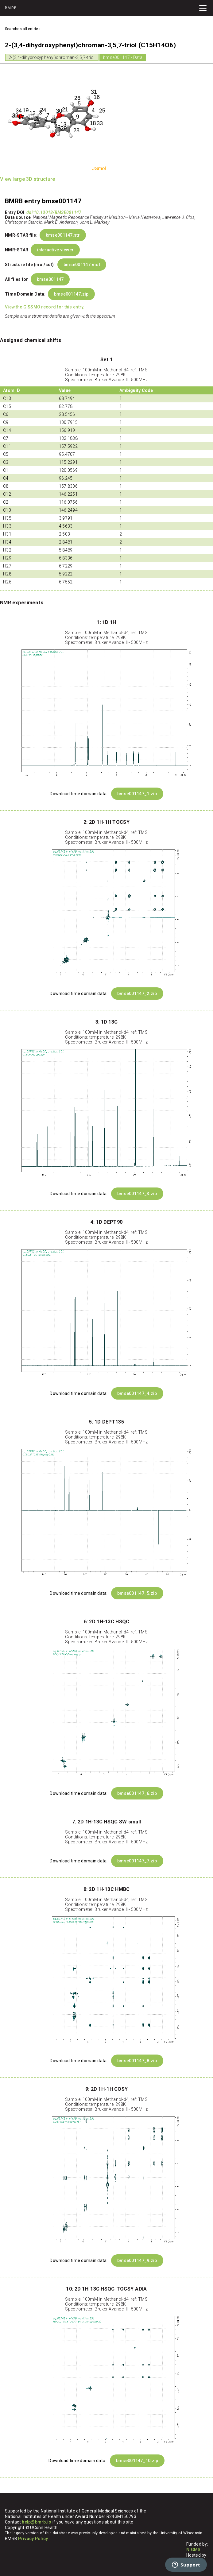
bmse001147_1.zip (137, 793)
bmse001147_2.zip (137, 993)
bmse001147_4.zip (137, 1393)
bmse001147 (50, 279)
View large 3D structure (27, 179)
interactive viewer (55, 249)
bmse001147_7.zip (137, 1860)
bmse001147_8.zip (137, 2060)
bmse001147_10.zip (137, 2460)
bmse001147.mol (82, 264)
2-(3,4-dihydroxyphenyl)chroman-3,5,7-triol (52, 57)
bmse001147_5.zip (137, 1593)
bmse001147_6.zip (137, 1793)
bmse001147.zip (71, 294)
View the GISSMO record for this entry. (45, 306)
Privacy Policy (33, 2538)
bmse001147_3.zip (137, 1193)
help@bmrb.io (36, 2522)
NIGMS (193, 2549)
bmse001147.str (63, 235)
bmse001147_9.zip (137, 2260)
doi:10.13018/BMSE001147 (53, 212)
